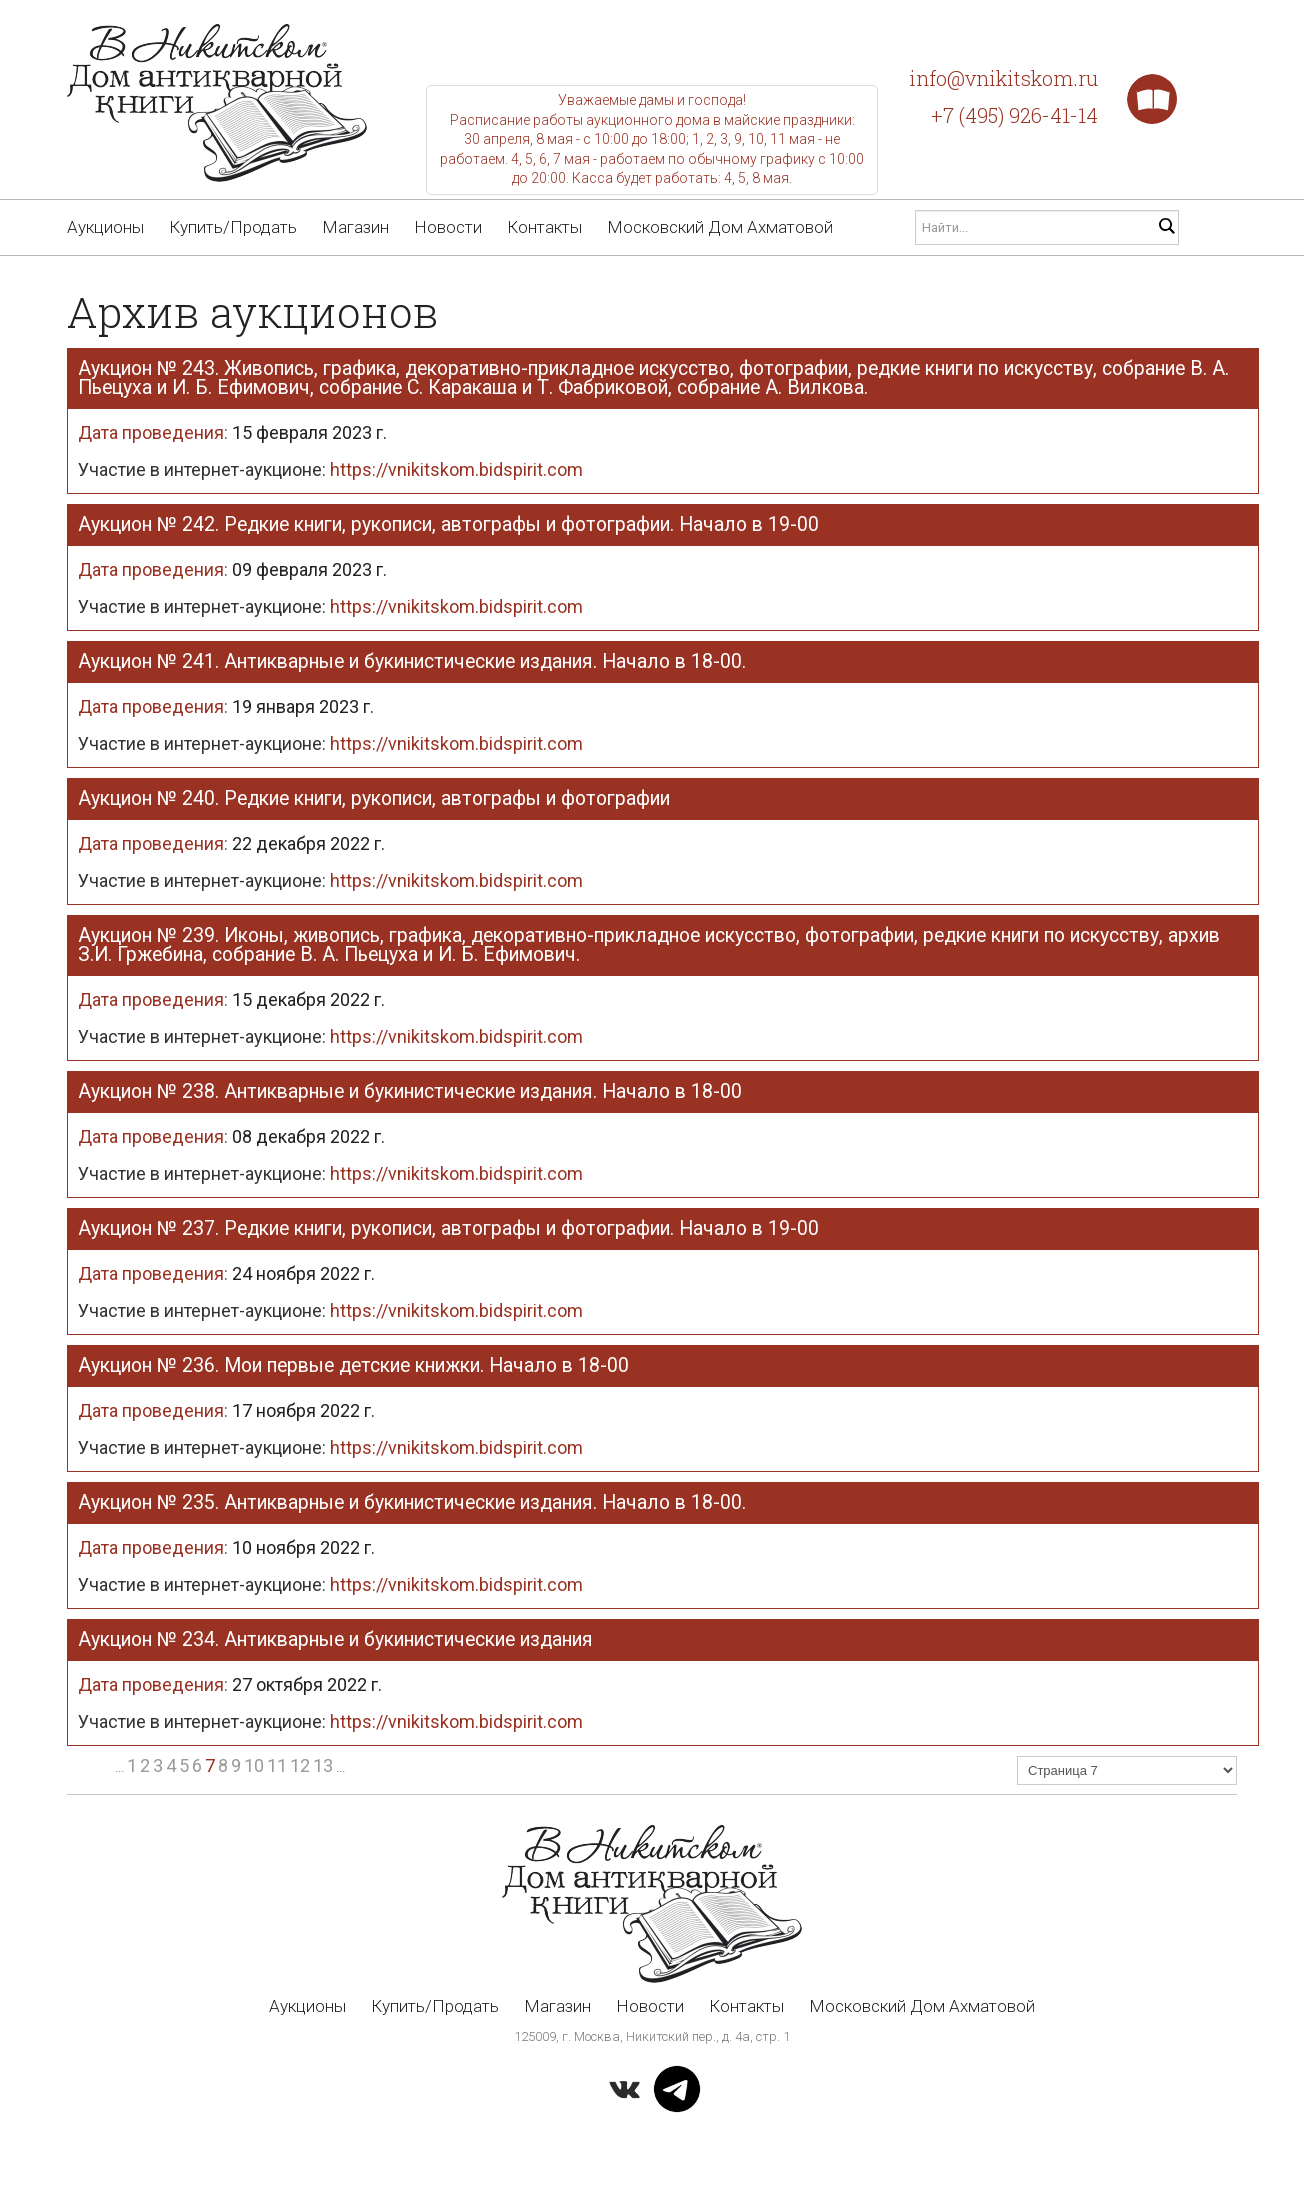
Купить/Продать (233, 227)
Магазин (355, 227)
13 (323, 1765)
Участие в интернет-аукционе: (330, 469)
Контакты (544, 227)
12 (300, 1765)
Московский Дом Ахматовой (720, 227)
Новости (448, 227)
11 (277, 1765)
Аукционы (105, 227)
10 (254, 1765)
